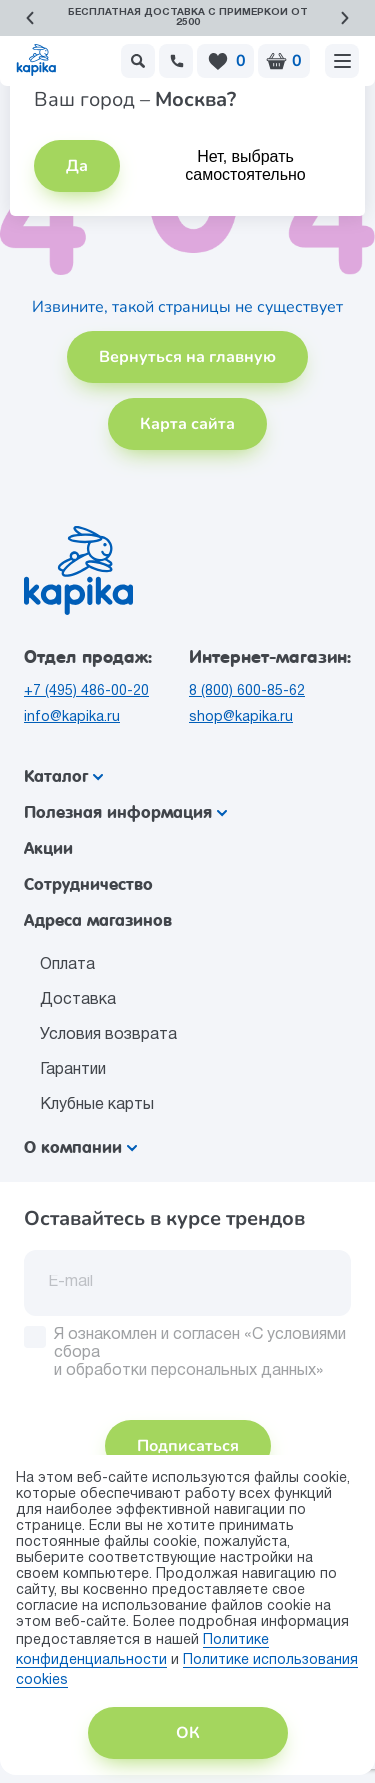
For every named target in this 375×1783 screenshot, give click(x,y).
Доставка (78, 1000)
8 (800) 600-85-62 (247, 691)
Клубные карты (97, 1105)
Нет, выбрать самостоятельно (245, 165)
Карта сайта (187, 424)
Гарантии (73, 1070)
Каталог (63, 776)
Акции (48, 848)
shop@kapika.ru (241, 717)
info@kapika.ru (72, 717)
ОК (188, 1733)
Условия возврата (108, 1035)
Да (77, 166)
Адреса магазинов (98, 920)
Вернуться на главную (187, 357)
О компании (80, 1147)
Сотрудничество (88, 884)
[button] (30, 18)
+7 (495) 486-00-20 (86, 691)
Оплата (67, 965)
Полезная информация (125, 812)
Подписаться (188, 1446)
